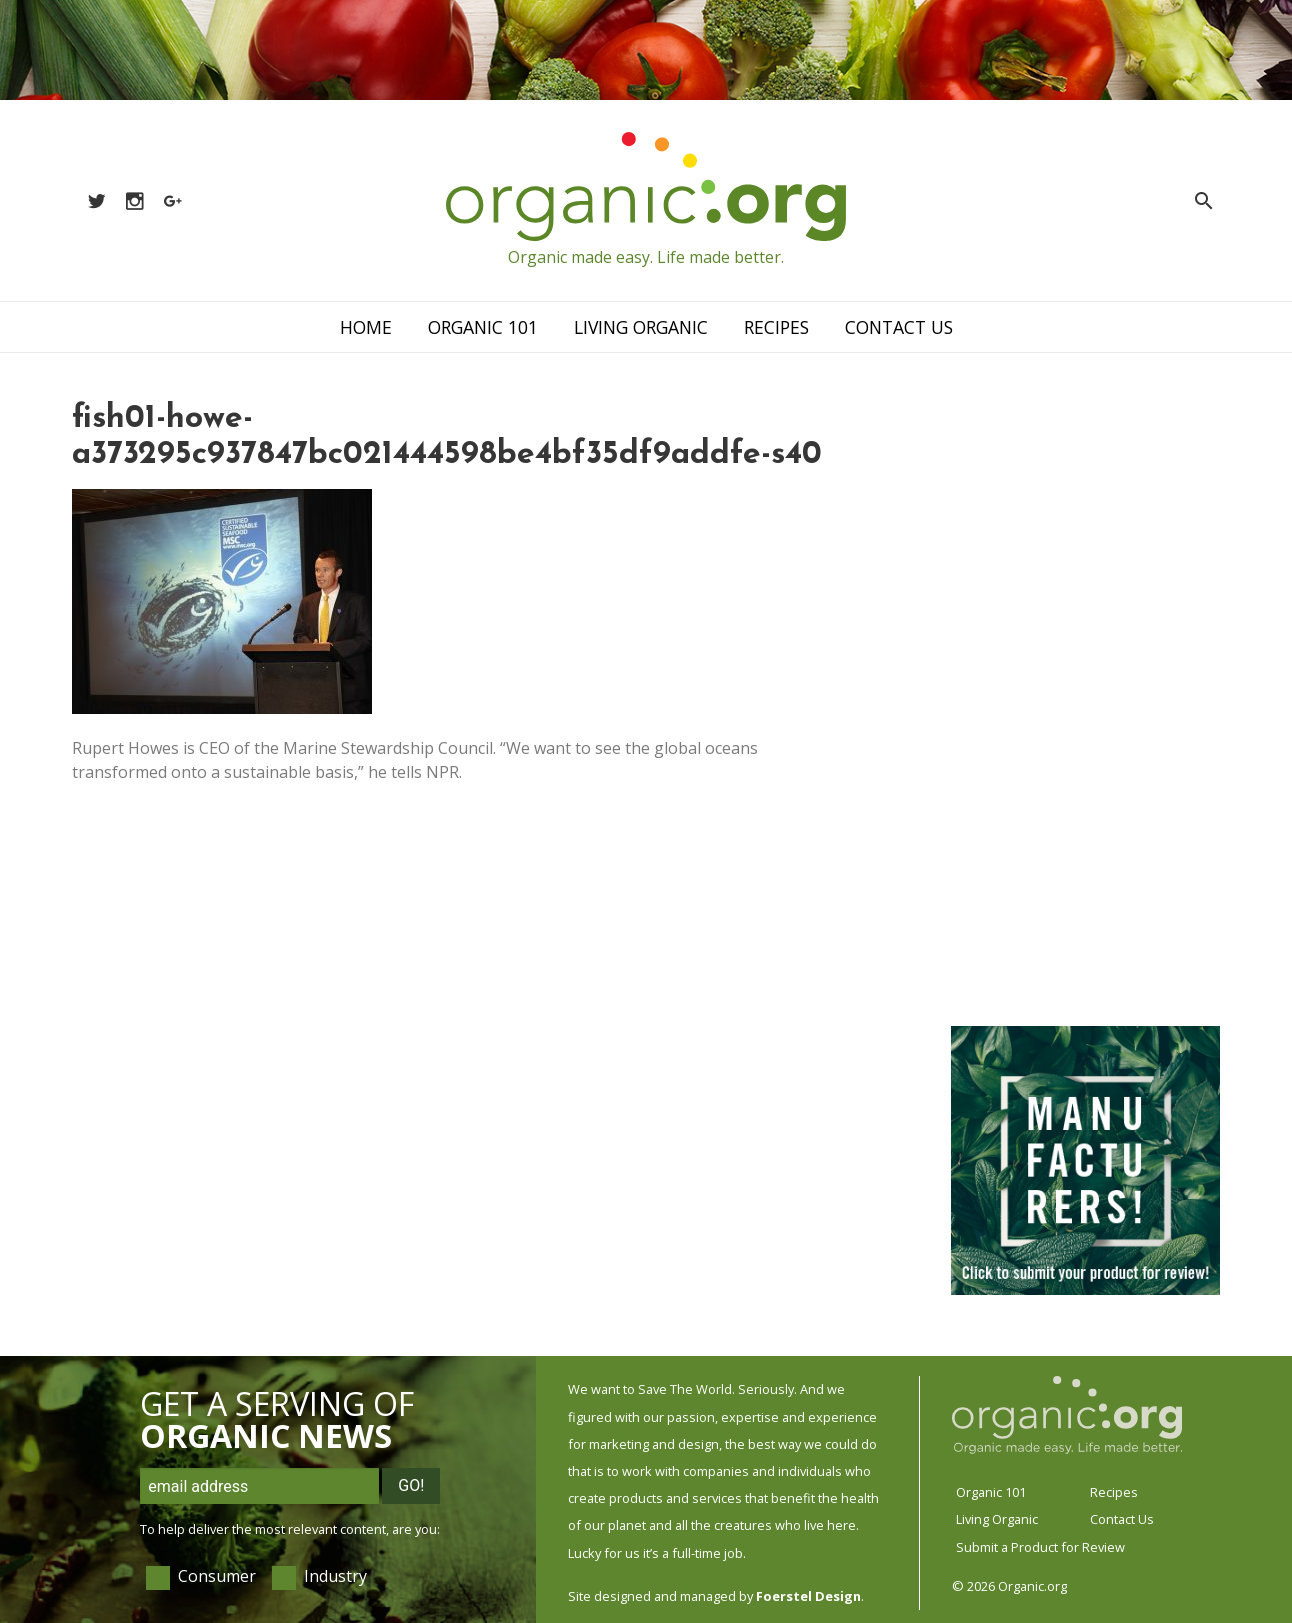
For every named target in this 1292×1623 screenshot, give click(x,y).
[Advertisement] (1084, 702)
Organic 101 (483, 327)
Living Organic (641, 327)
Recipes (776, 327)
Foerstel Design (808, 1596)
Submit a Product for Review (1040, 1547)
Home (366, 327)
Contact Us (899, 327)
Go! (411, 1485)
